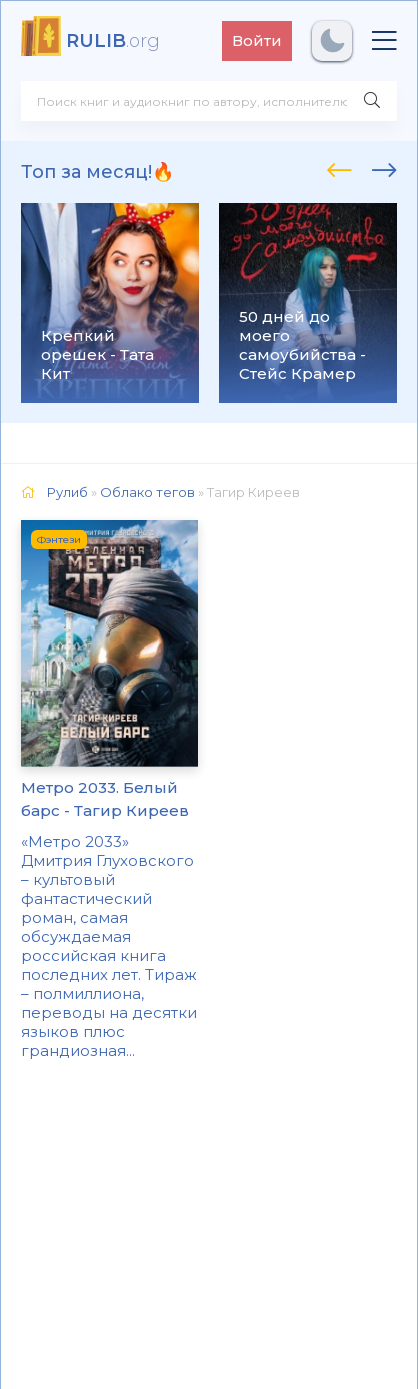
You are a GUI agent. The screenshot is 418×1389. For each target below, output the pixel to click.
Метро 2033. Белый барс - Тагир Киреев (105, 799)
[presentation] (339, 167)
